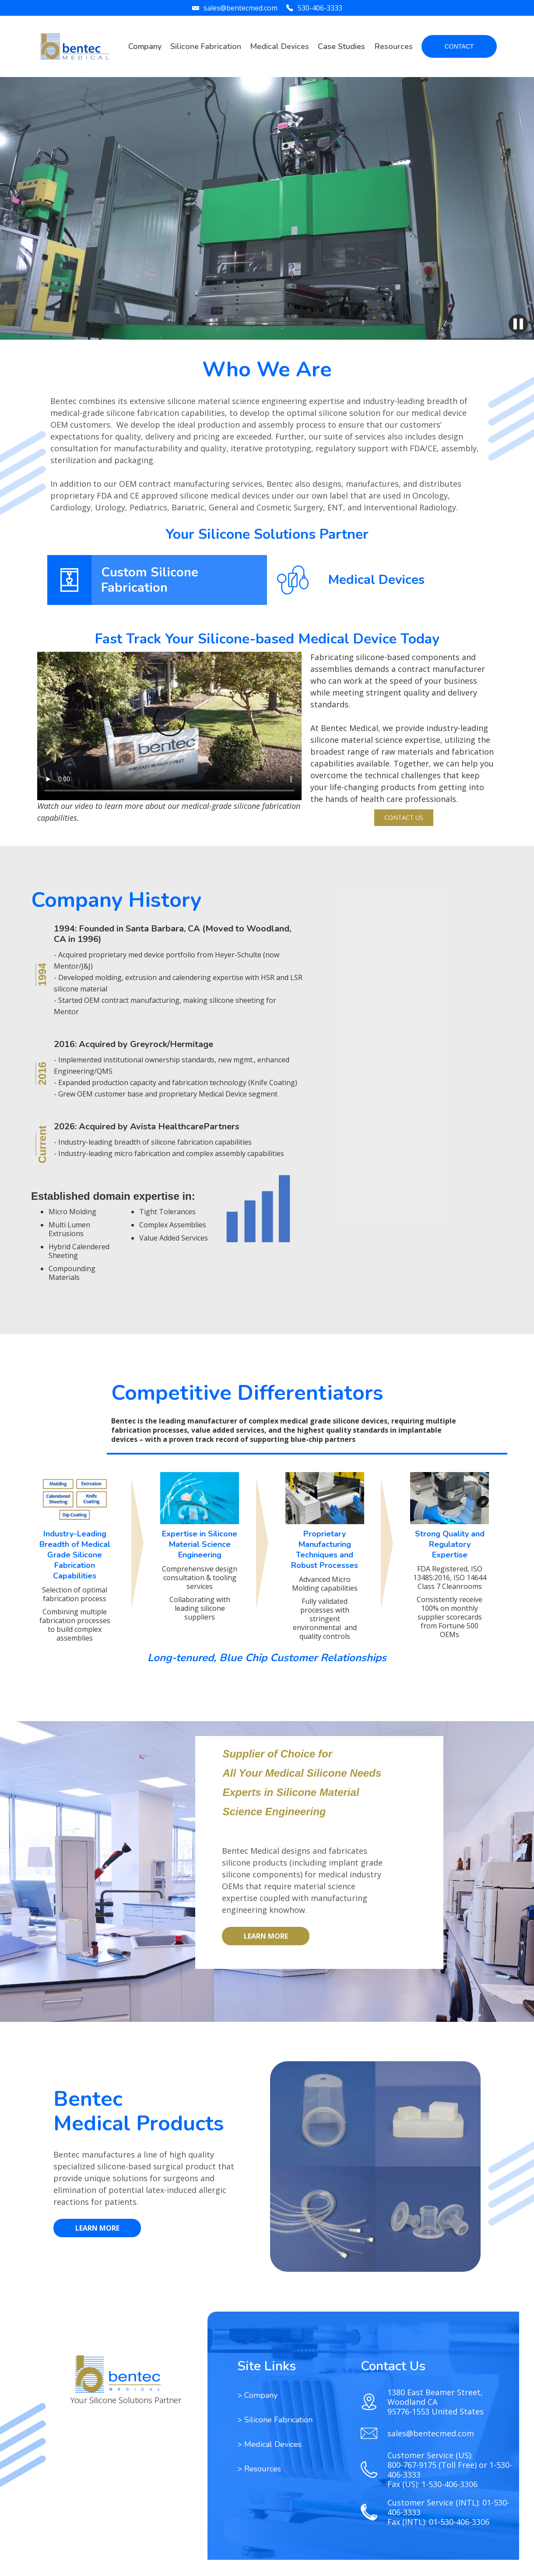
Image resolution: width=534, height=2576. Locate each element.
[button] (205, 46)
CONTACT (459, 46)
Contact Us (403, 817)
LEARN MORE (266, 1936)
